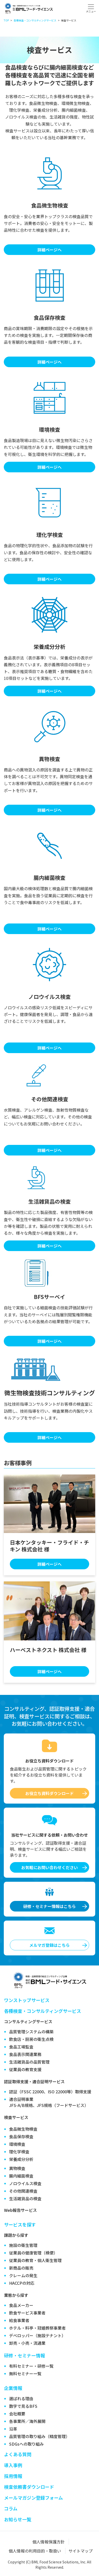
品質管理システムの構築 (31, 2032)
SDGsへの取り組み (26, 2444)
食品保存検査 (21, 2136)
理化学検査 (19, 2152)
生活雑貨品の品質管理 (29, 2062)
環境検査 (17, 2144)
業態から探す (16, 2295)
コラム (10, 2508)
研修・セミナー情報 (24, 2355)
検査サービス (16, 2117)
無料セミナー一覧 (25, 2373)
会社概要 (17, 2414)
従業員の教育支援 (25, 2069)
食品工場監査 (21, 2047)
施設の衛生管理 (23, 2245)
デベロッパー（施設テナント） (37, 2335)
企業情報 (13, 2388)
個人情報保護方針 (48, 2542)
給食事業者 (19, 2320)
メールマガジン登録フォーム (33, 2497)
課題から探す (16, 2235)
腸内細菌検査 (21, 2176)
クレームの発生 (23, 2275)
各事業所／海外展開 (27, 2421)
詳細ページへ (49, 250)
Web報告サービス (20, 2210)
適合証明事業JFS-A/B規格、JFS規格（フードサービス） (48, 2102)
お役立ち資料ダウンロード (49, 1793)
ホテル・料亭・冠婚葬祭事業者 (37, 2328)
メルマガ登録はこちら (49, 1945)
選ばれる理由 (21, 2398)
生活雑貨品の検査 (25, 2198)
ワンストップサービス (26, 2000)
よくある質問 (17, 2454)
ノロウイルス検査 (25, 2183)
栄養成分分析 (21, 2159)
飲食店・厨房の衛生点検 (31, 2039)
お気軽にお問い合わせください (49, 1867)
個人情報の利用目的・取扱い (35, 2551)
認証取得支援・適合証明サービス (34, 2081)
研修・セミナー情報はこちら (49, 1906)
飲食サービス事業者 (27, 2313)
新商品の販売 (21, 2268)
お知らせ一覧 (17, 2519)
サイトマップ (80, 2551)
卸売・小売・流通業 (27, 2343)
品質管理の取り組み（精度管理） (39, 2436)
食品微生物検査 (23, 2129)
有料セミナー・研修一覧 (31, 2366)
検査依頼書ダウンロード (29, 2486)
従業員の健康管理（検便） (33, 2253)
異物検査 (17, 2168)
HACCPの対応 (21, 2283)
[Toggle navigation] (91, 8)
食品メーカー (21, 2305)
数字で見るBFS (23, 2406)
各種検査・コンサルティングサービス (42, 2011)
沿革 (13, 2429)
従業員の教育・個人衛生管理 (35, 2260)
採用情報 (13, 2476)
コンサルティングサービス (28, 2021)
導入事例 (13, 2465)
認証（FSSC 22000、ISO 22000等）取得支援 (50, 2092)
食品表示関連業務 (25, 2054)
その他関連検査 (23, 2191)
